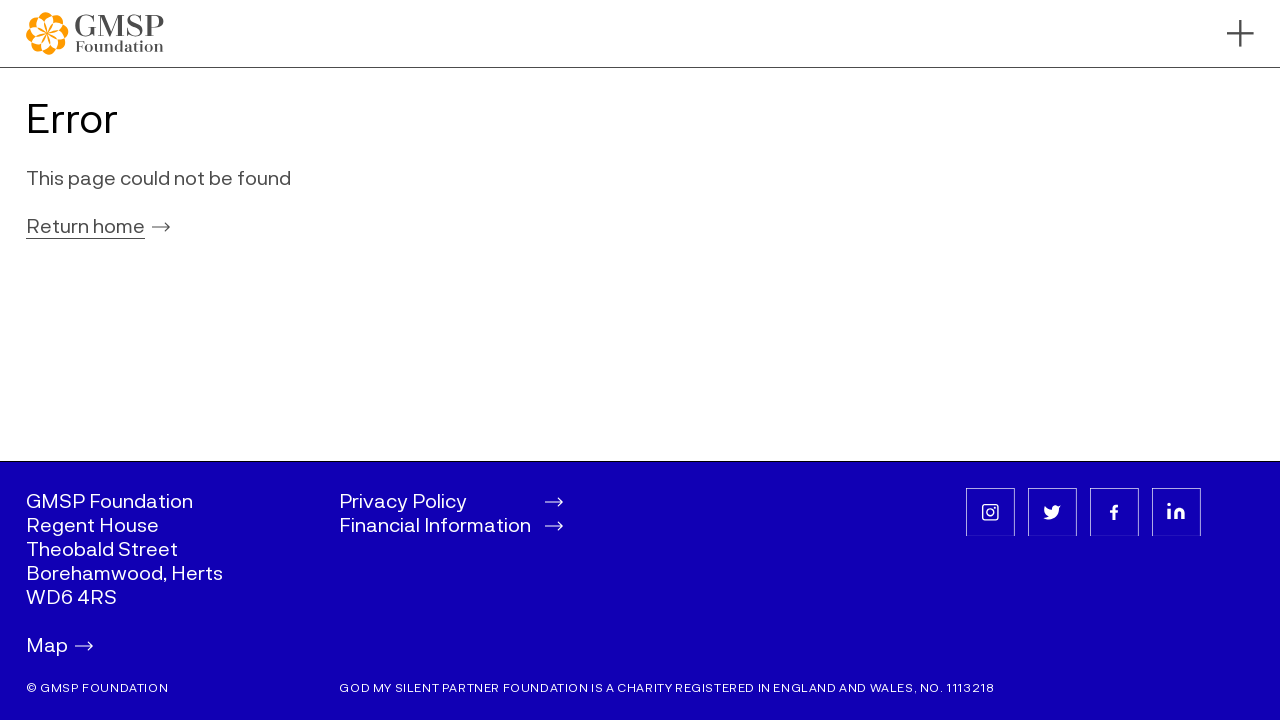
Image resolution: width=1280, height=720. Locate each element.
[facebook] (1114, 512)
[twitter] (1052, 512)
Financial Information (451, 524)
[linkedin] (1176, 512)
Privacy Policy (451, 500)
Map (59, 644)
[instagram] (990, 512)
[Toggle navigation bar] (1240, 33)
